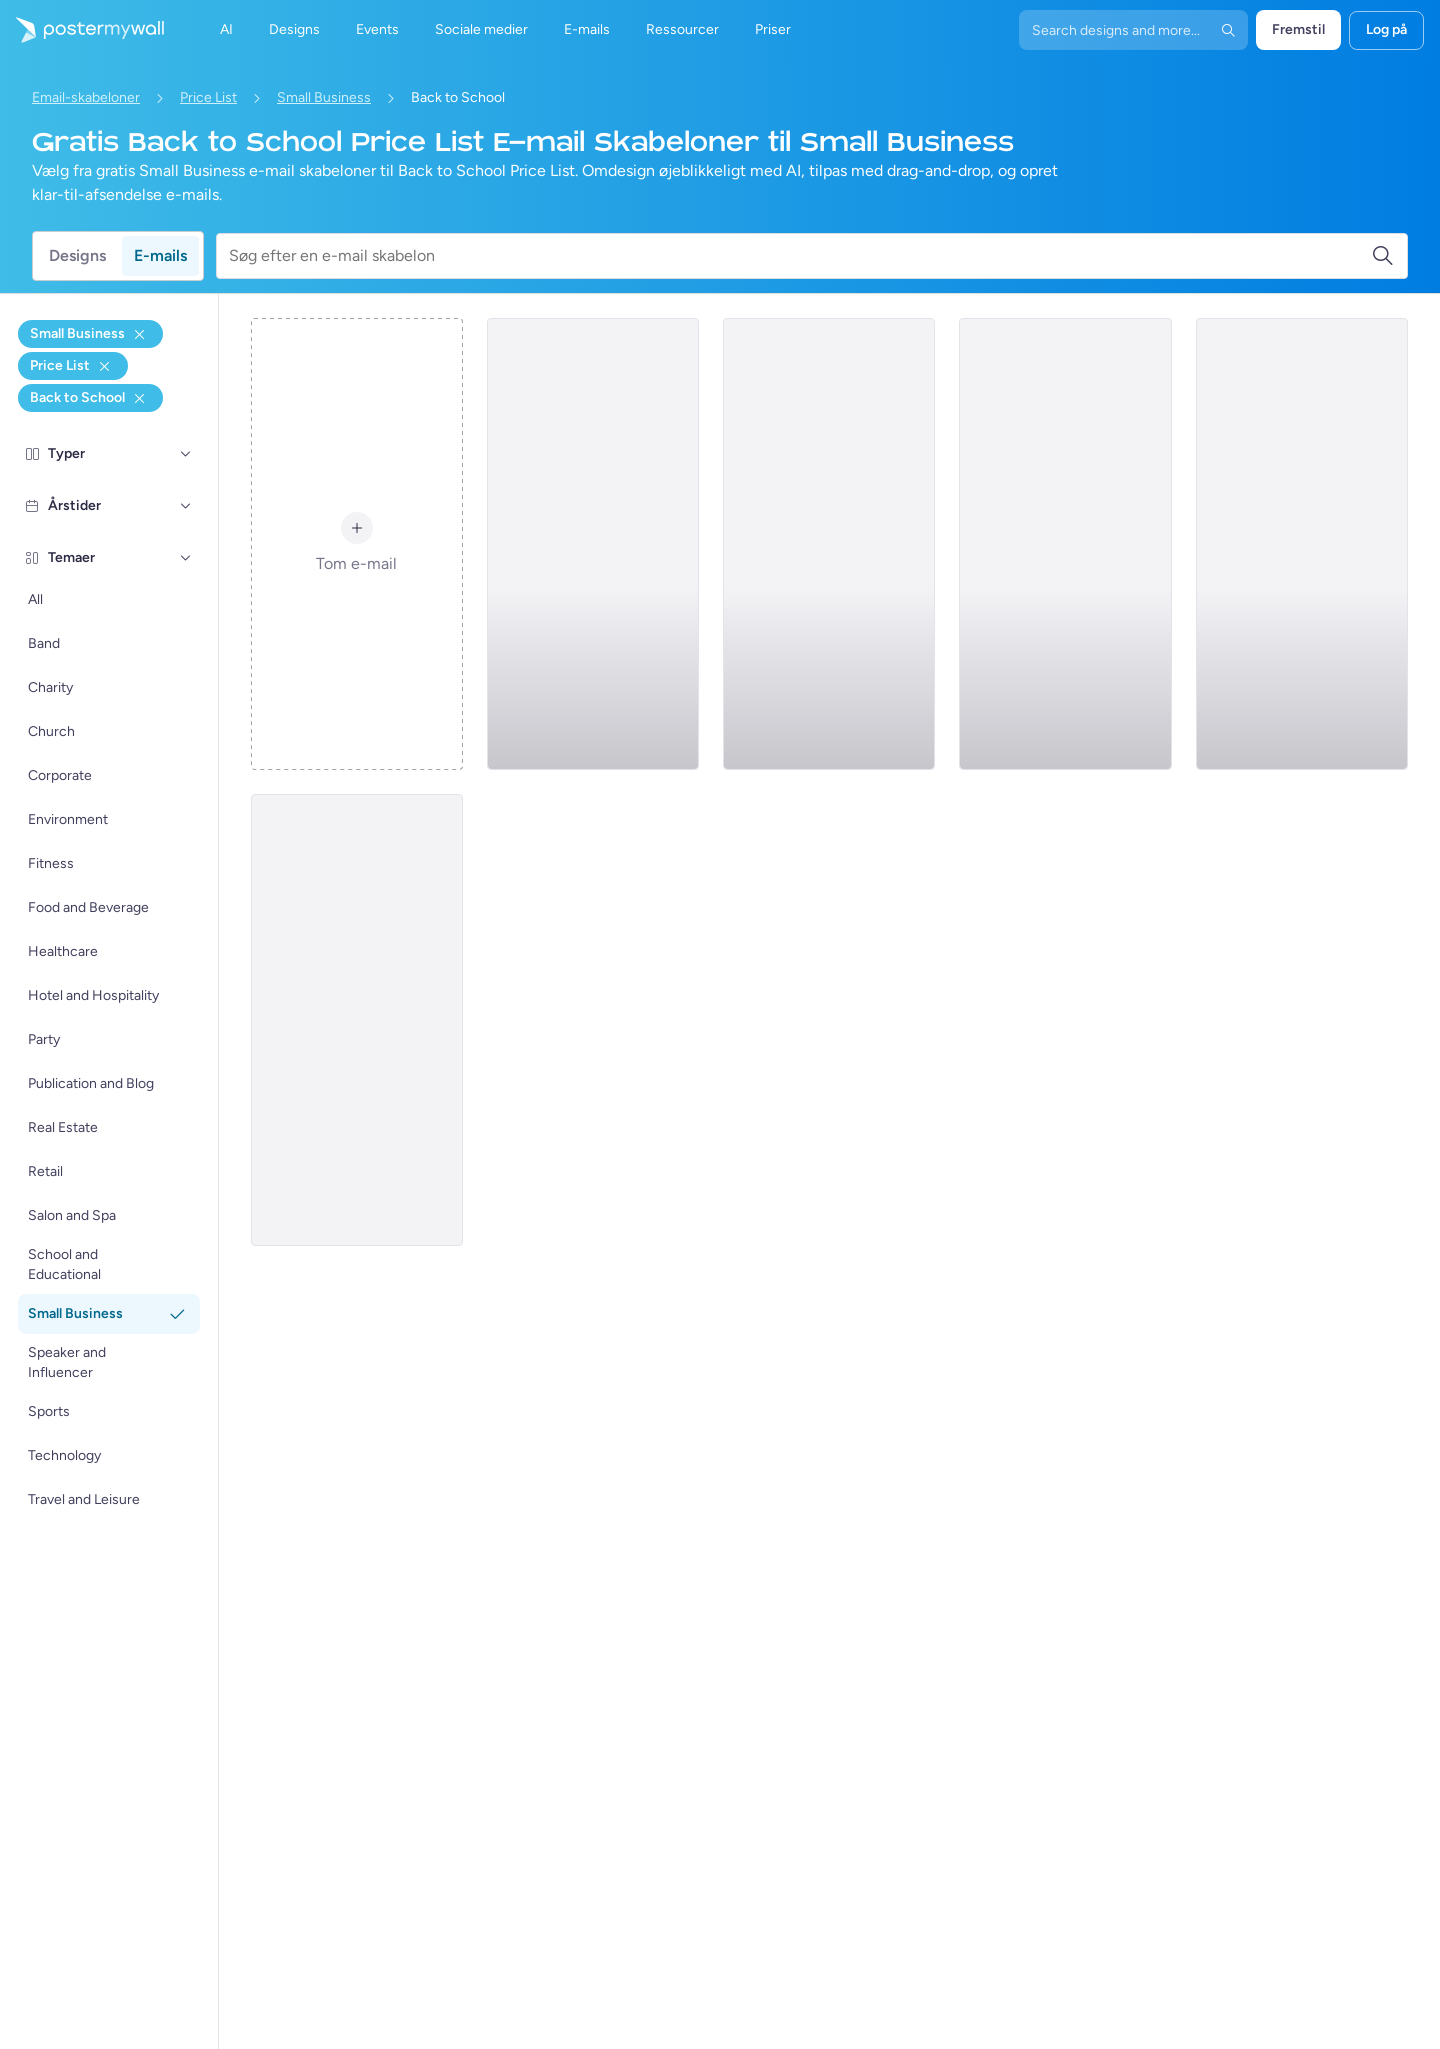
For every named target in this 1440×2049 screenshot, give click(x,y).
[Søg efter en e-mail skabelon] (800, 256)
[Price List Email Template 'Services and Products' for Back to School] (829, 544)
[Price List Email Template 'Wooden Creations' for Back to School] (357, 1020)
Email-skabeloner (86, 97)
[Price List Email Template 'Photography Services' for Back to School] (1065, 544)
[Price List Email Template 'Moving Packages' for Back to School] (593, 544)
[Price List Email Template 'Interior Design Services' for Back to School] (1302, 544)
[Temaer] (186, 558)
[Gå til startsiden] (82, 30)
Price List (208, 97)
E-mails (160, 255)
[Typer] (186, 454)
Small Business (324, 97)
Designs (77, 255)
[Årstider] (186, 506)
